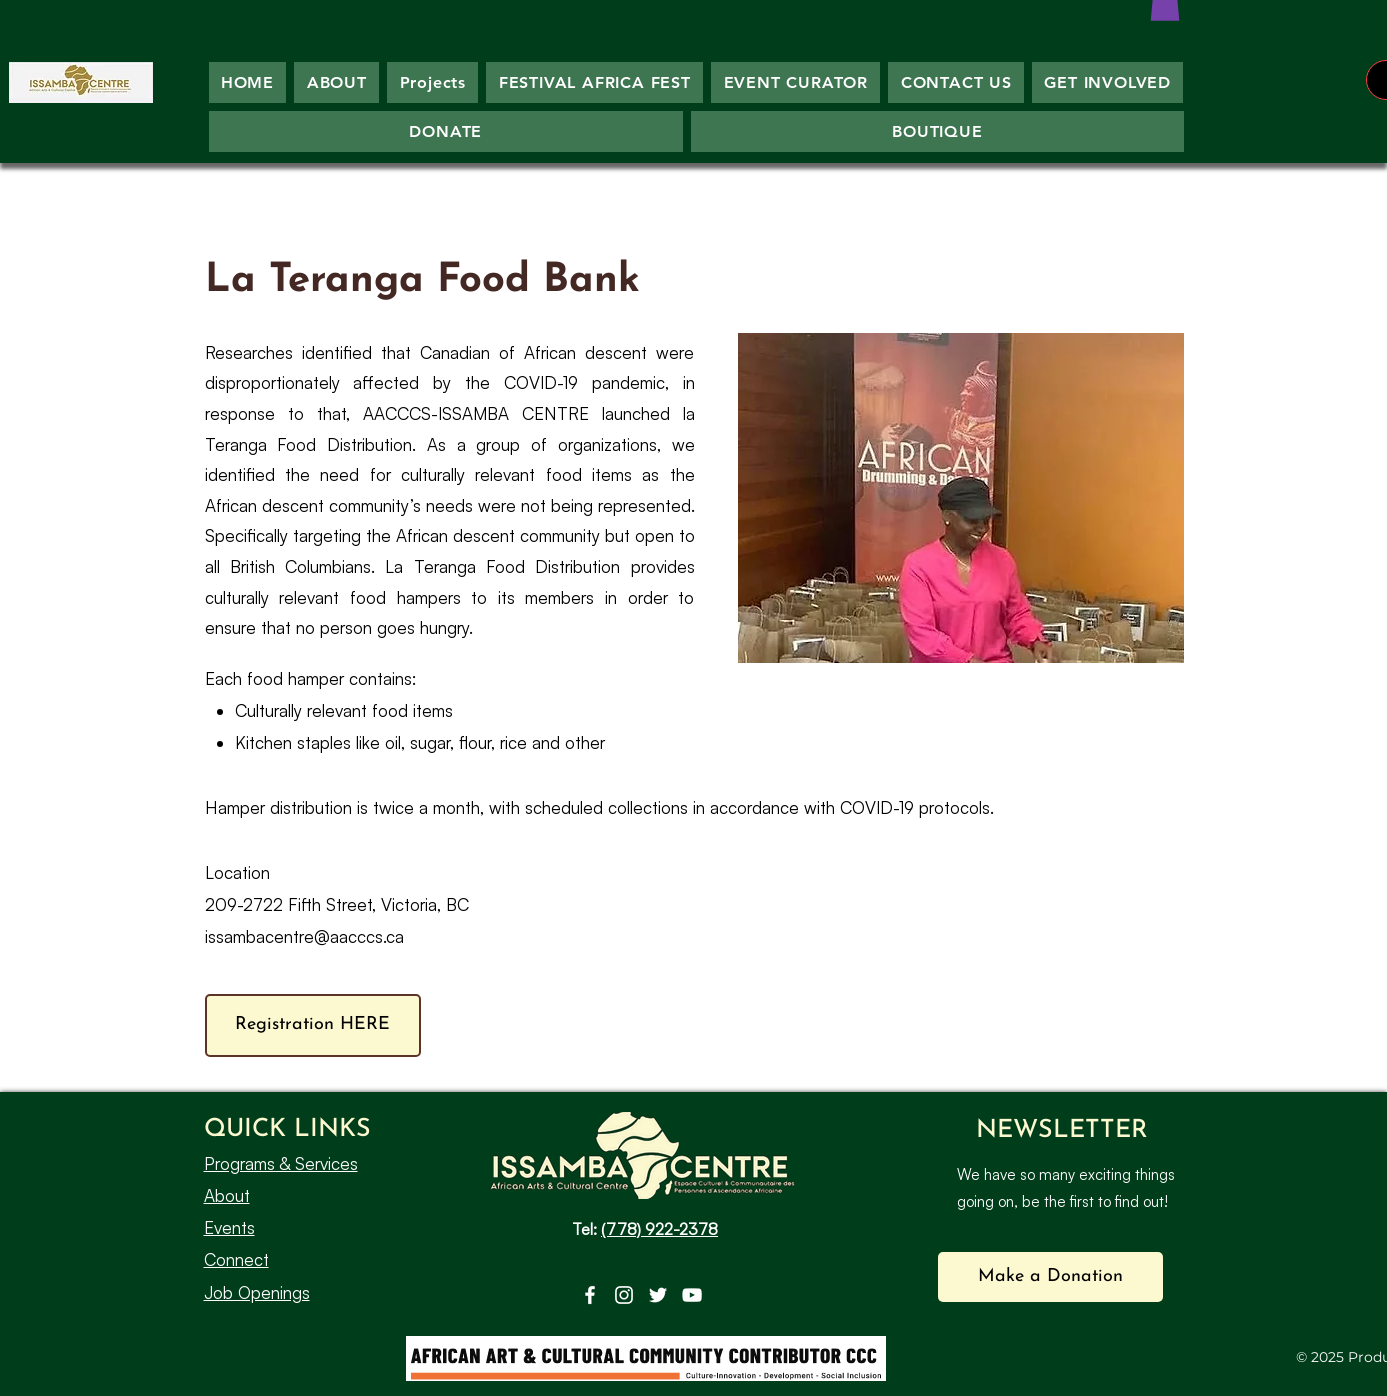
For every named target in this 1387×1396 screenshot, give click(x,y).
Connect (236, 1259)
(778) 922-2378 (659, 1229)
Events (229, 1227)
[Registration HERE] (313, 1025)
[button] (1050, 1277)
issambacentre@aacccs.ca (304, 936)
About (227, 1195)
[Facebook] (590, 1295)
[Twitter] (658, 1295)
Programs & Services (281, 1163)
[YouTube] (692, 1295)
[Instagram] (624, 1295)
